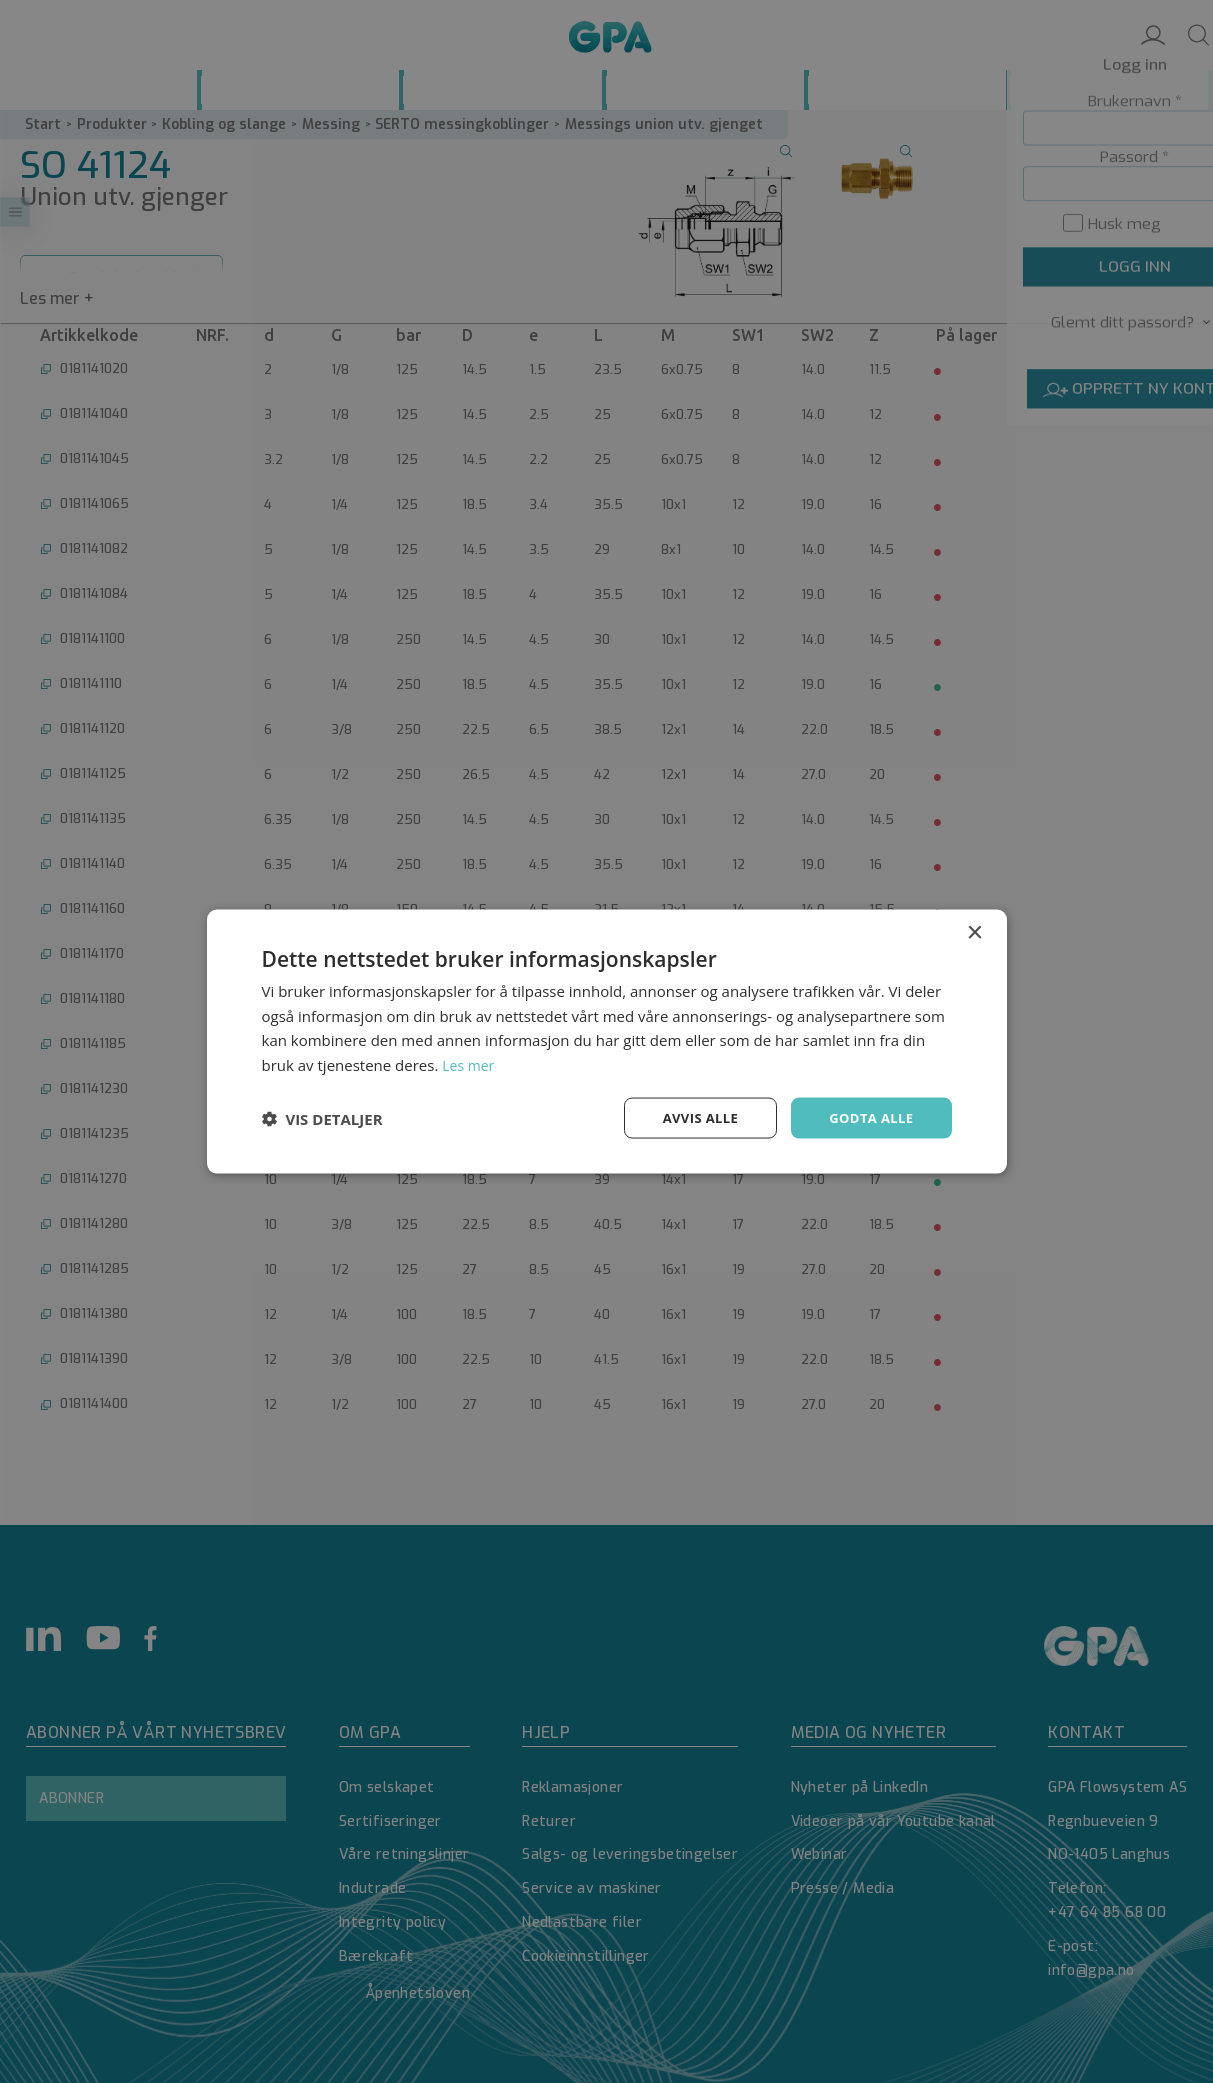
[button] (322, 1118)
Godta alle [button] (868, 1117)
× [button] (974, 930)
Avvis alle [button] (691, 1117)
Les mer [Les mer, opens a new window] (470, 1063)
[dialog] (606, 1041)
